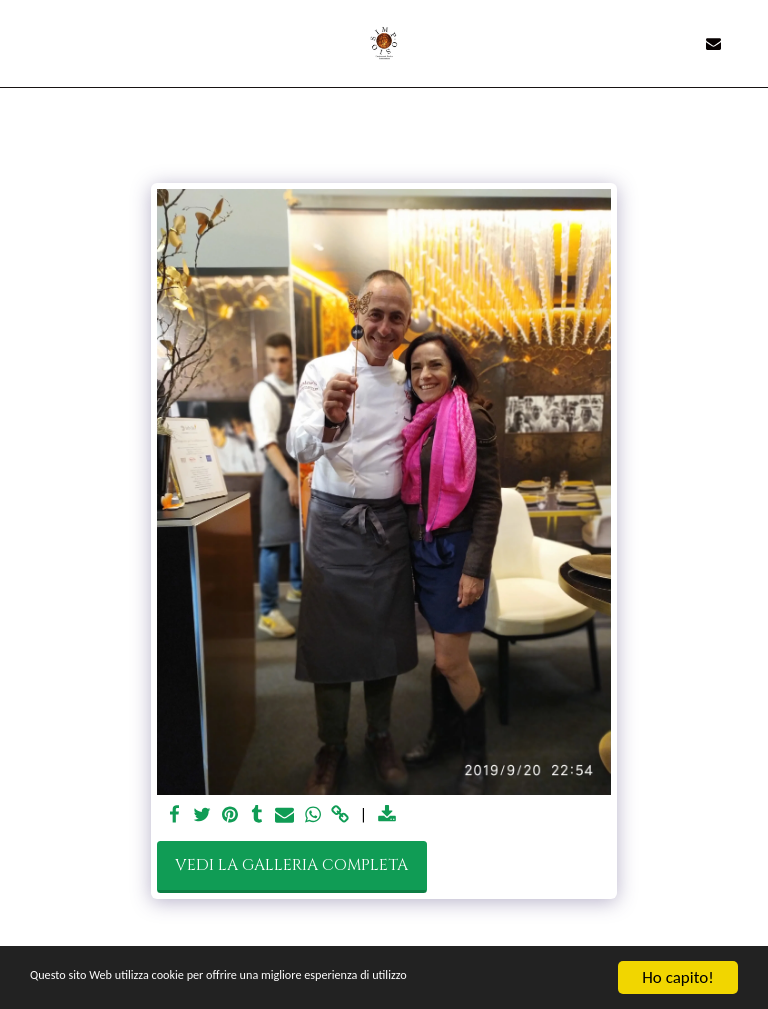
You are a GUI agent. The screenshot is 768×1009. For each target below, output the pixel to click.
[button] (22, 42)
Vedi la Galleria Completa (291, 865)
